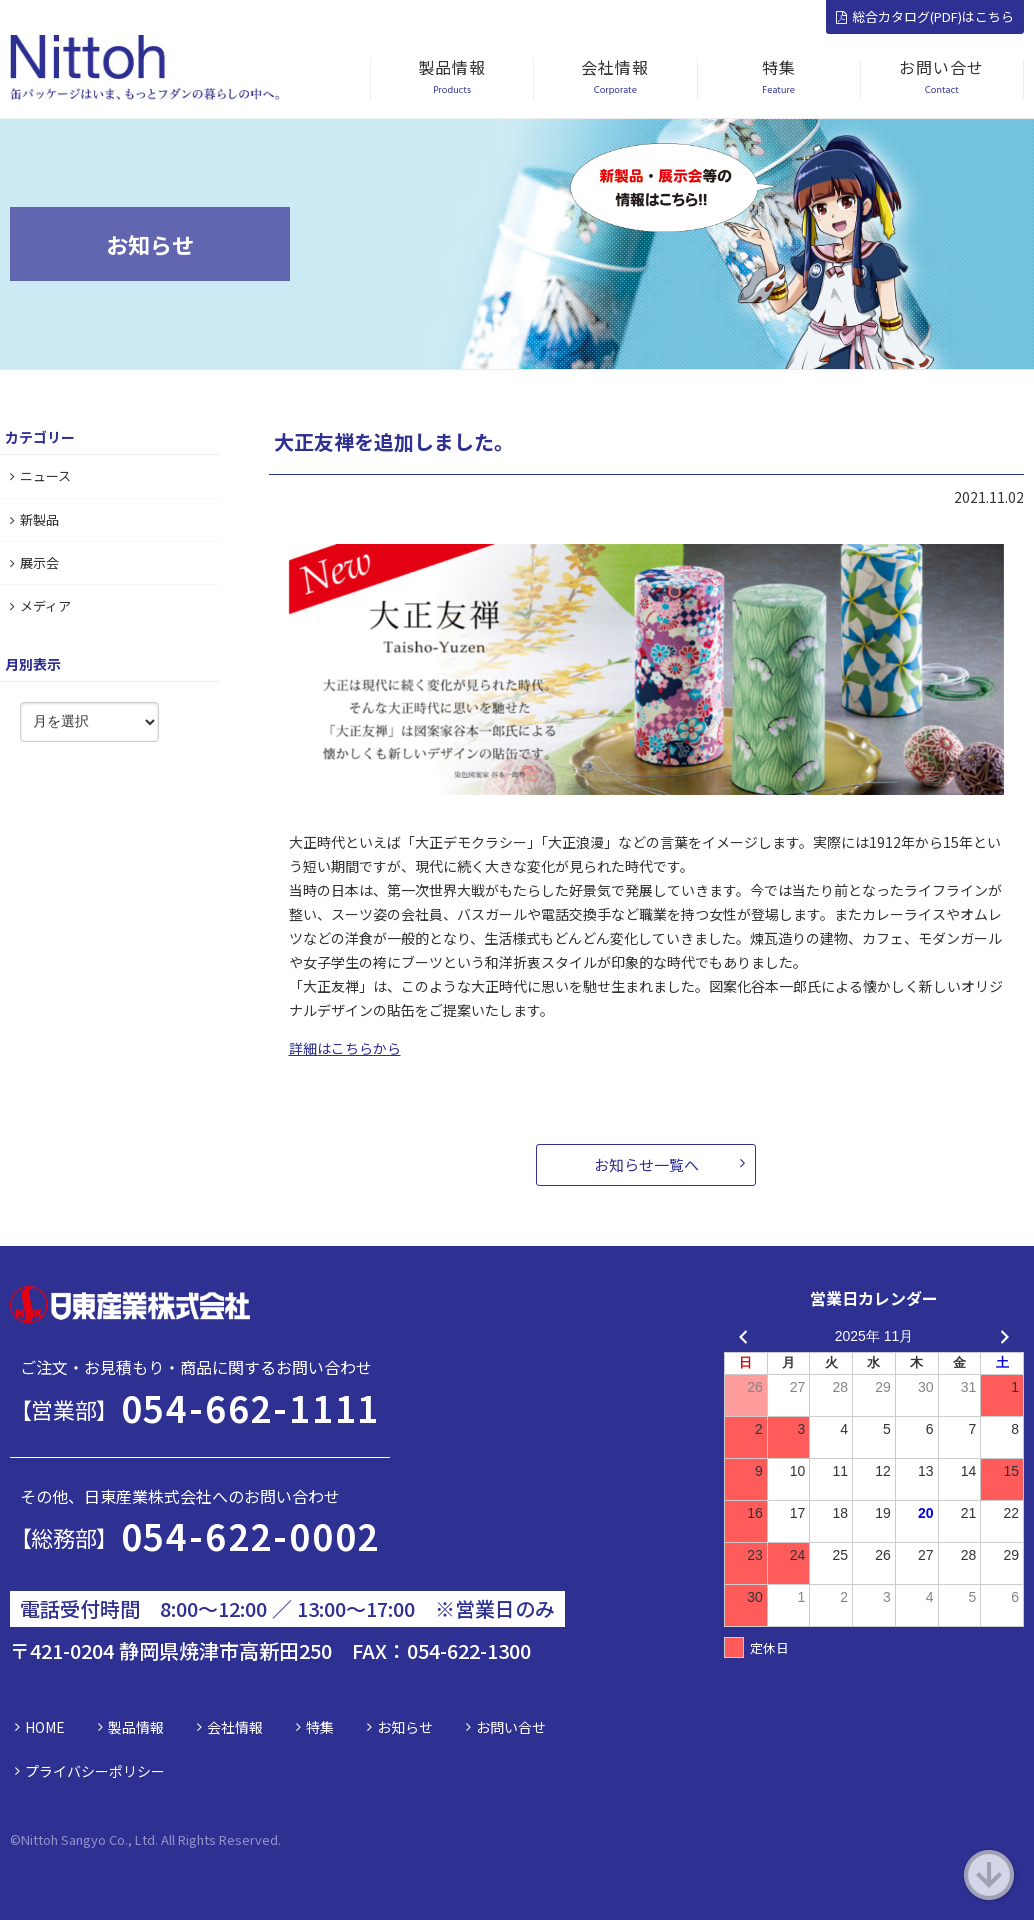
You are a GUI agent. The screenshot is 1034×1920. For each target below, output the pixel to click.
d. (275, 1839)
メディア (40, 605)
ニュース (40, 475)
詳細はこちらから (345, 1048)
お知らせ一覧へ (646, 1164)
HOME (45, 1727)
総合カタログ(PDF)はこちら (925, 16)
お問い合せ (511, 1727)
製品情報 (136, 1727)
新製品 (34, 519)
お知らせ (405, 1727)
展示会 (34, 562)
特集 (320, 1727)
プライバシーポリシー (95, 1771)
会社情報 (235, 1727)
